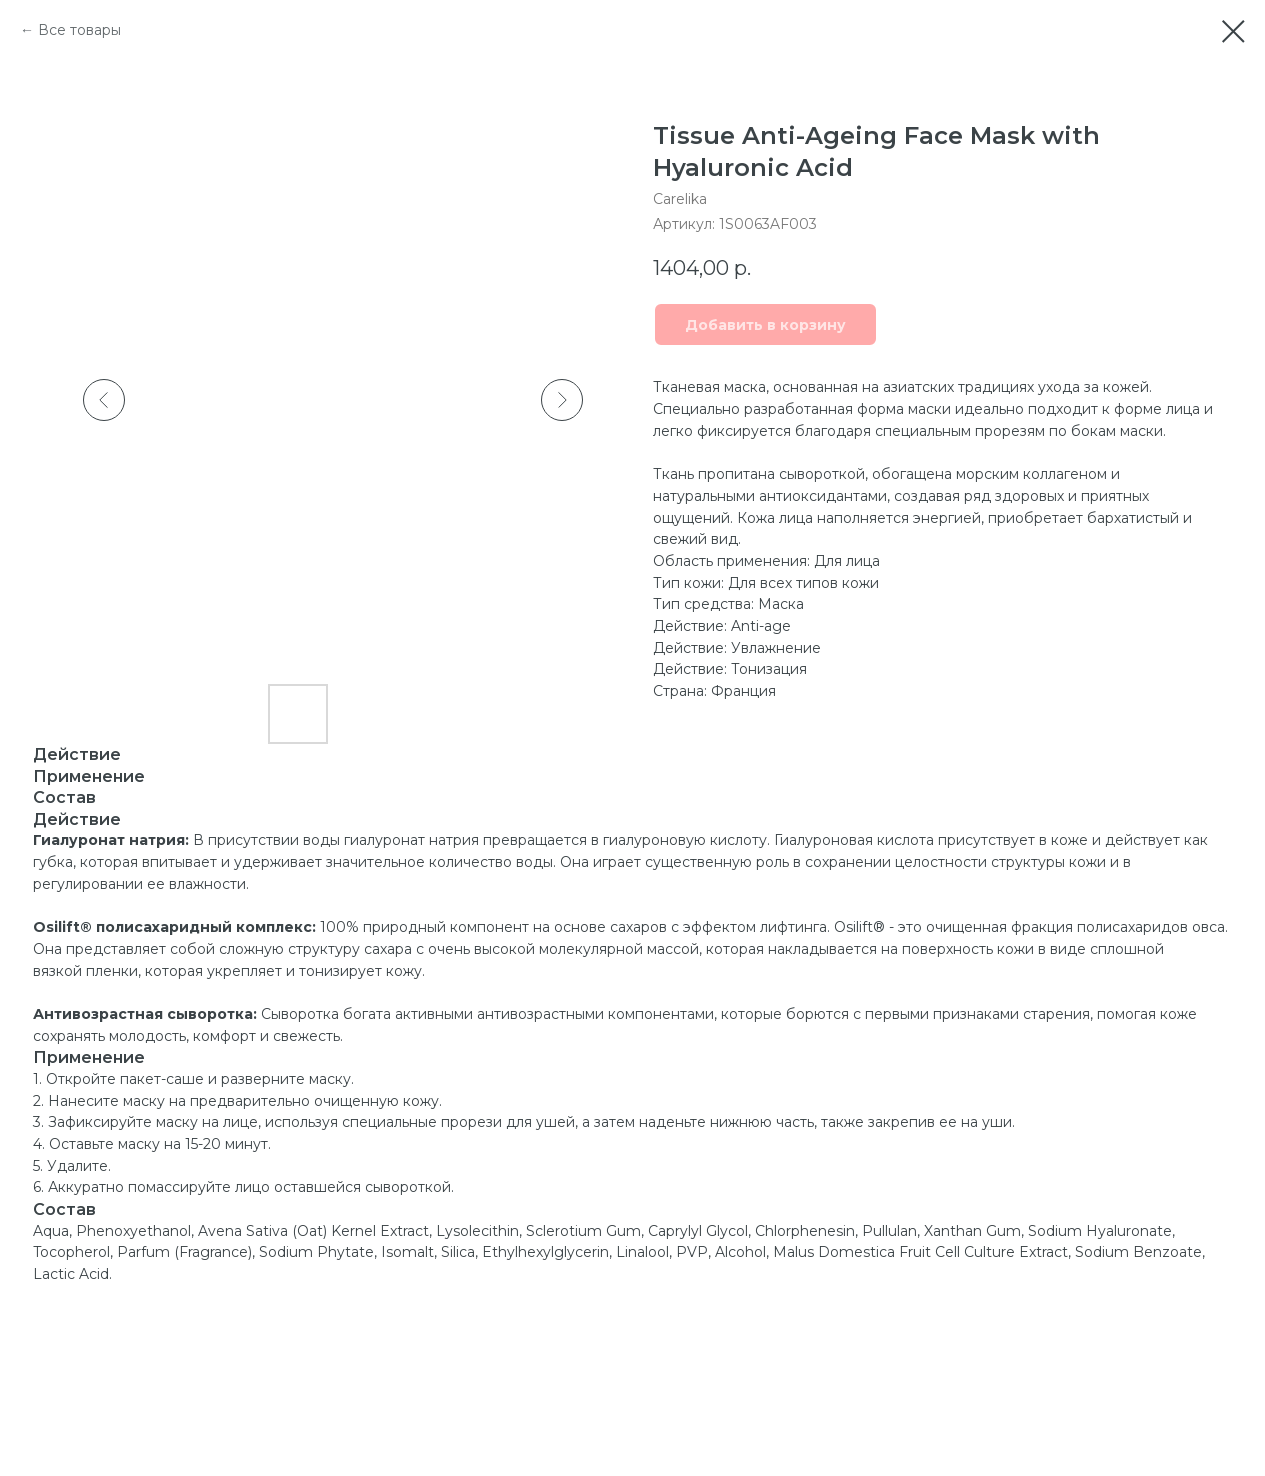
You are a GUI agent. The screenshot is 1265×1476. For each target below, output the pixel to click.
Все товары (79, 30)
